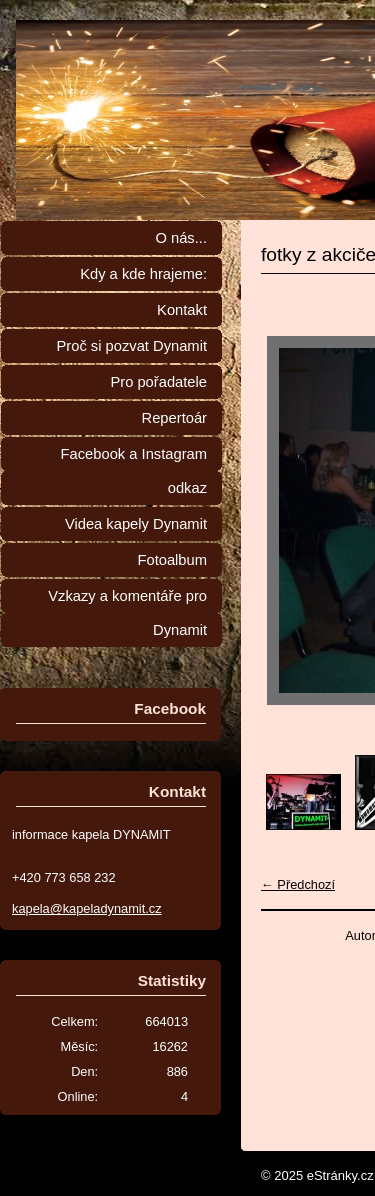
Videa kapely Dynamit (136, 524)
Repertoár (174, 418)
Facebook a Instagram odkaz (134, 471)
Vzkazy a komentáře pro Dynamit (127, 613)
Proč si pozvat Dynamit (131, 346)
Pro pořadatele (158, 382)
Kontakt (182, 310)
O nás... (181, 238)
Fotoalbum (172, 560)
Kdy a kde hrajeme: (143, 274)
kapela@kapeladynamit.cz (87, 908)
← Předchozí (298, 884)
